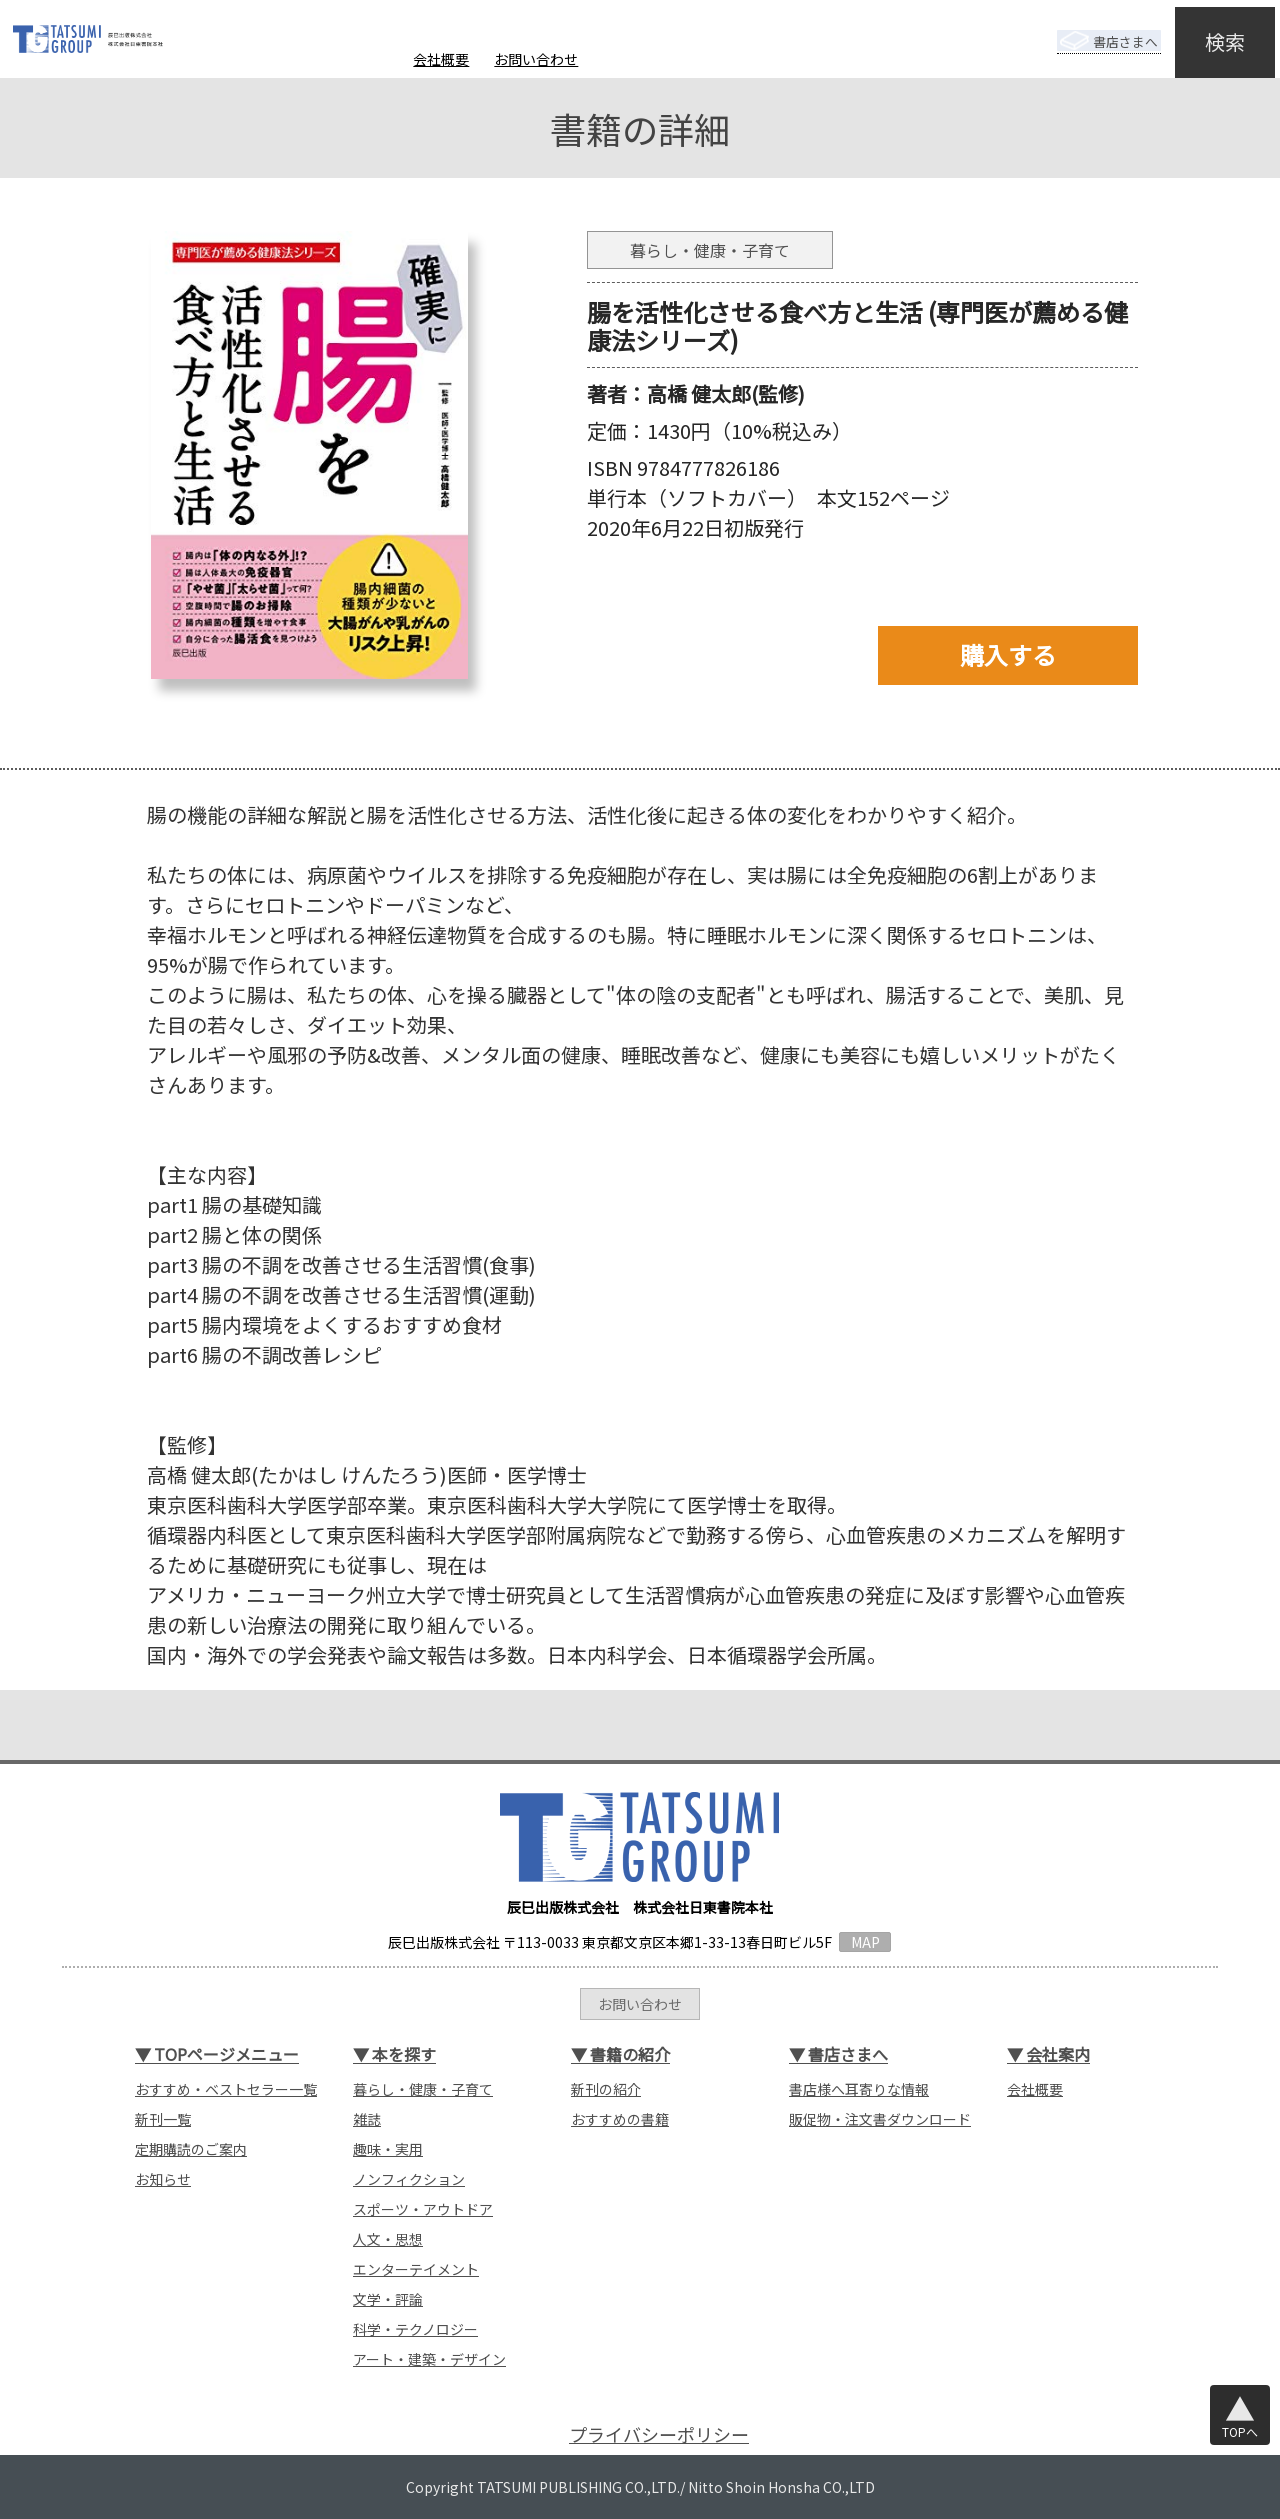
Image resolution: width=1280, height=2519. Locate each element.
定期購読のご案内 (191, 2149)
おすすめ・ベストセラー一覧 (226, 2089)
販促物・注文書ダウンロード (880, 2119)
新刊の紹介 (606, 2089)
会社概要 (441, 59)
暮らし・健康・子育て (423, 2089)
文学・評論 (388, 2299)
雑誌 (367, 2119)
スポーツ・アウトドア (423, 2209)
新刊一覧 (163, 2119)
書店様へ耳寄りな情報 (859, 2089)
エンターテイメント (416, 2269)
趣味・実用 (388, 2149)
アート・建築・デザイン (429, 2359)
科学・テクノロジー (415, 2329)
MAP (865, 1942)
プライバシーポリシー (659, 2434)
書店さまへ (1092, 28)
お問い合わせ (536, 59)
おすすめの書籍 (620, 2119)
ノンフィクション (409, 2179)
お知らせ (163, 2179)
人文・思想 (388, 2239)
